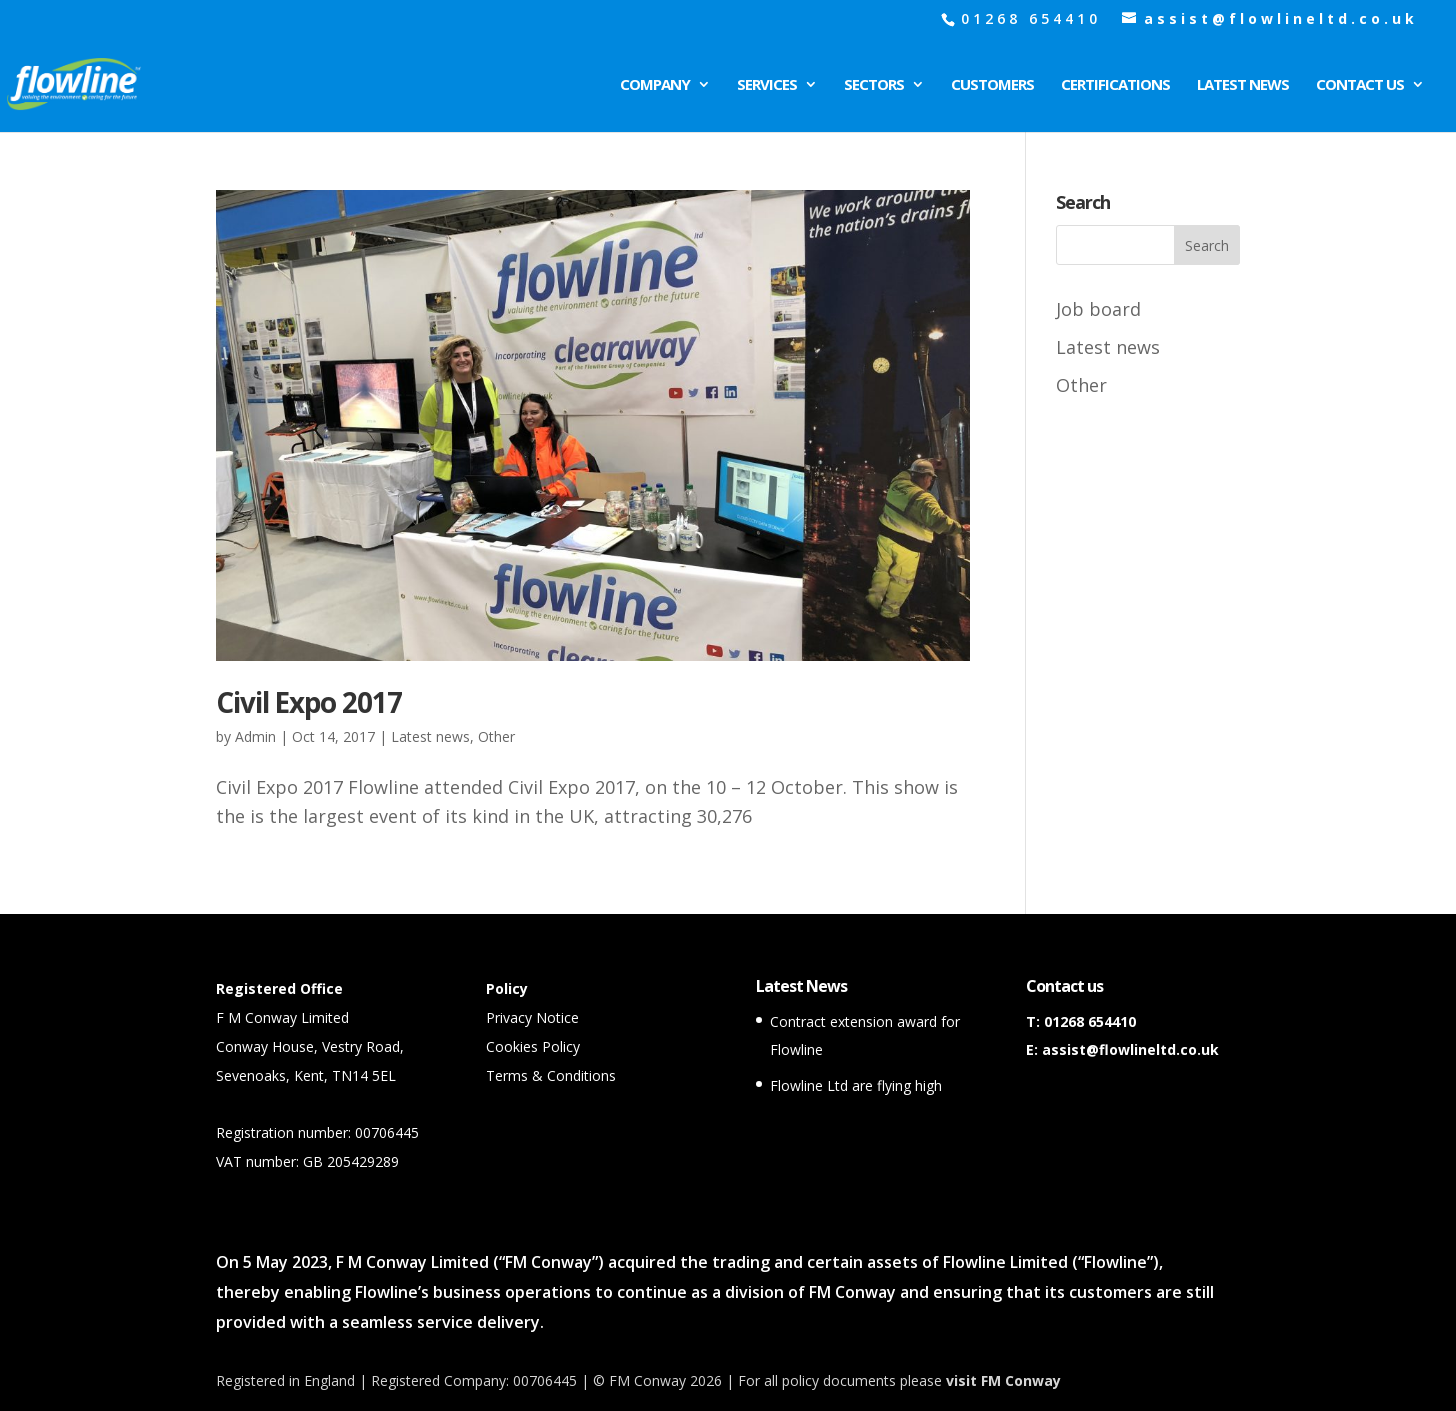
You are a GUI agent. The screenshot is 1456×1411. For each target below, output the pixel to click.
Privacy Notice (532, 1017)
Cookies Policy (533, 1046)
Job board (1098, 309)
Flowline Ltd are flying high (856, 1085)
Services (767, 85)
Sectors (874, 85)
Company (655, 85)
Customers (992, 85)
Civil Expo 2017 (309, 702)
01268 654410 (1090, 1021)
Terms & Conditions (551, 1075)
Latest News (1243, 85)
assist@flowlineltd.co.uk (1130, 1049)
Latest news (430, 736)
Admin (255, 736)
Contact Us (1360, 85)
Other (496, 736)
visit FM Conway (1003, 1380)
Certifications (1115, 85)
